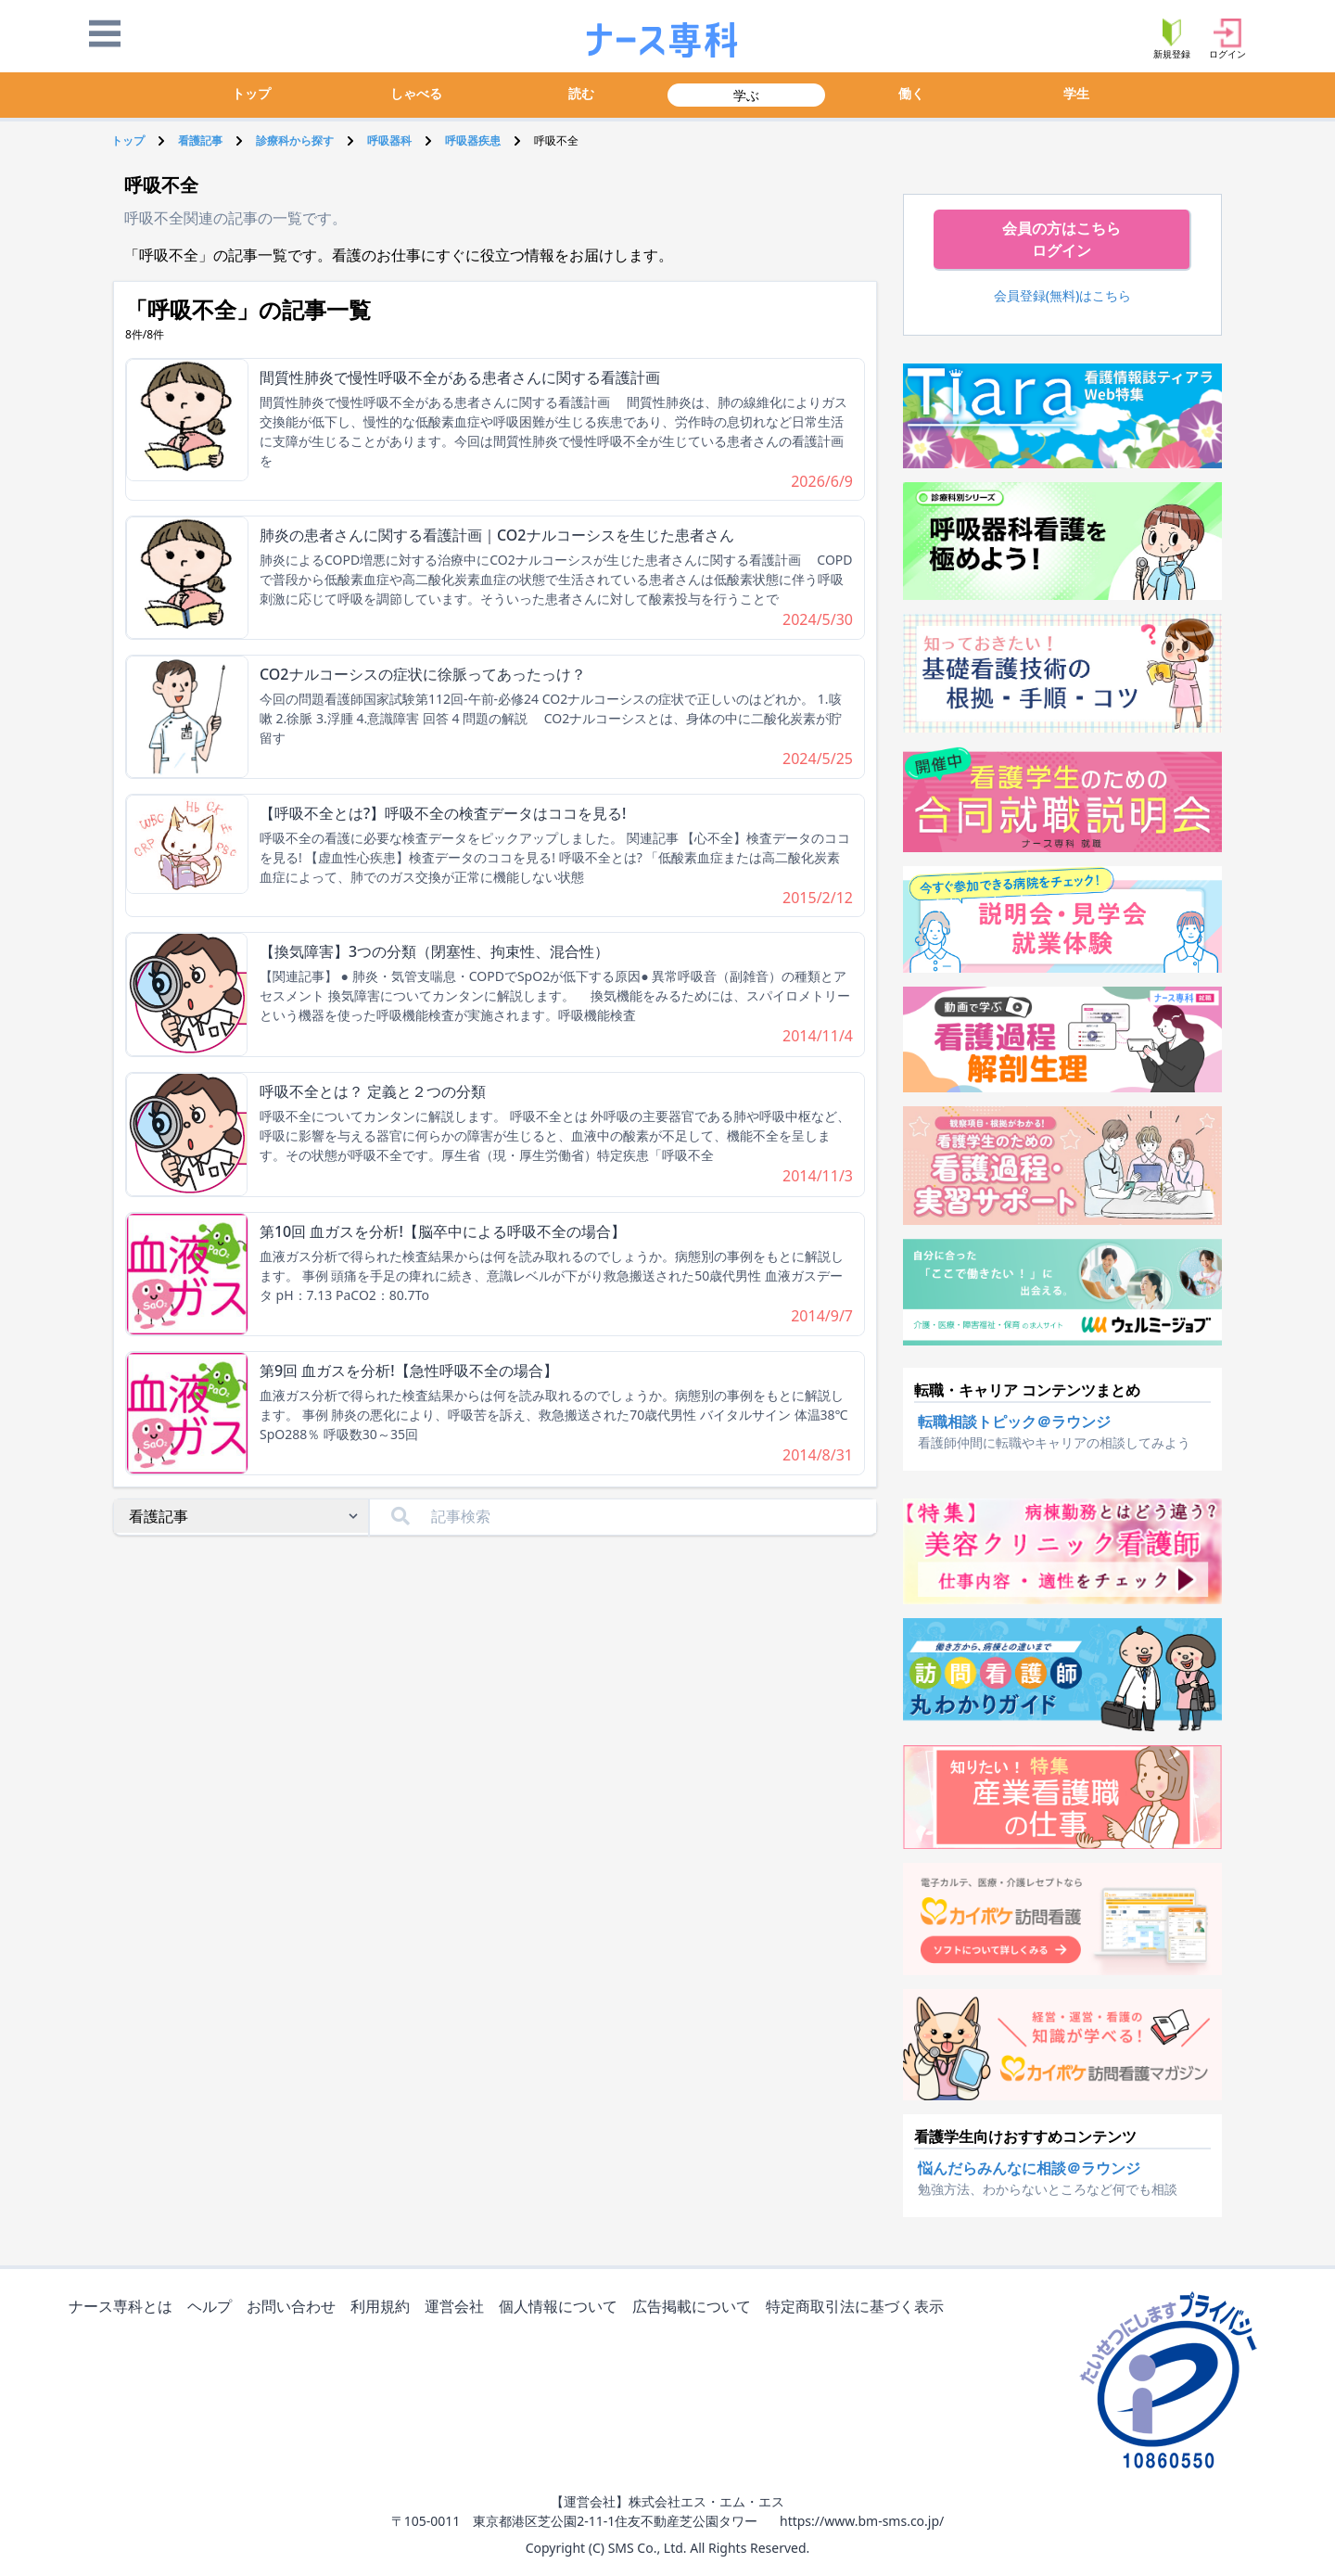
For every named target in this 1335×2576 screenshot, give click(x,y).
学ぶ (746, 95)
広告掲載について (695, 2307)
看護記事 (200, 140)
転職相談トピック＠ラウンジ (1014, 1421)
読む (581, 93)
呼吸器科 (389, 140)
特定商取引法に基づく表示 (858, 2307)
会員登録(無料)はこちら (1063, 295)
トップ (251, 93)
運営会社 (458, 2307)
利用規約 (383, 2307)
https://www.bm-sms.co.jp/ (862, 2521)
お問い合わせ (295, 2307)
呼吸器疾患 (473, 140)
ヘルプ (213, 2307)
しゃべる (416, 93)
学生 (1076, 93)
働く (911, 93)
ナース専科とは (124, 2307)
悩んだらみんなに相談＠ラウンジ (1029, 2168)
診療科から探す (295, 140)
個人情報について (562, 2307)
